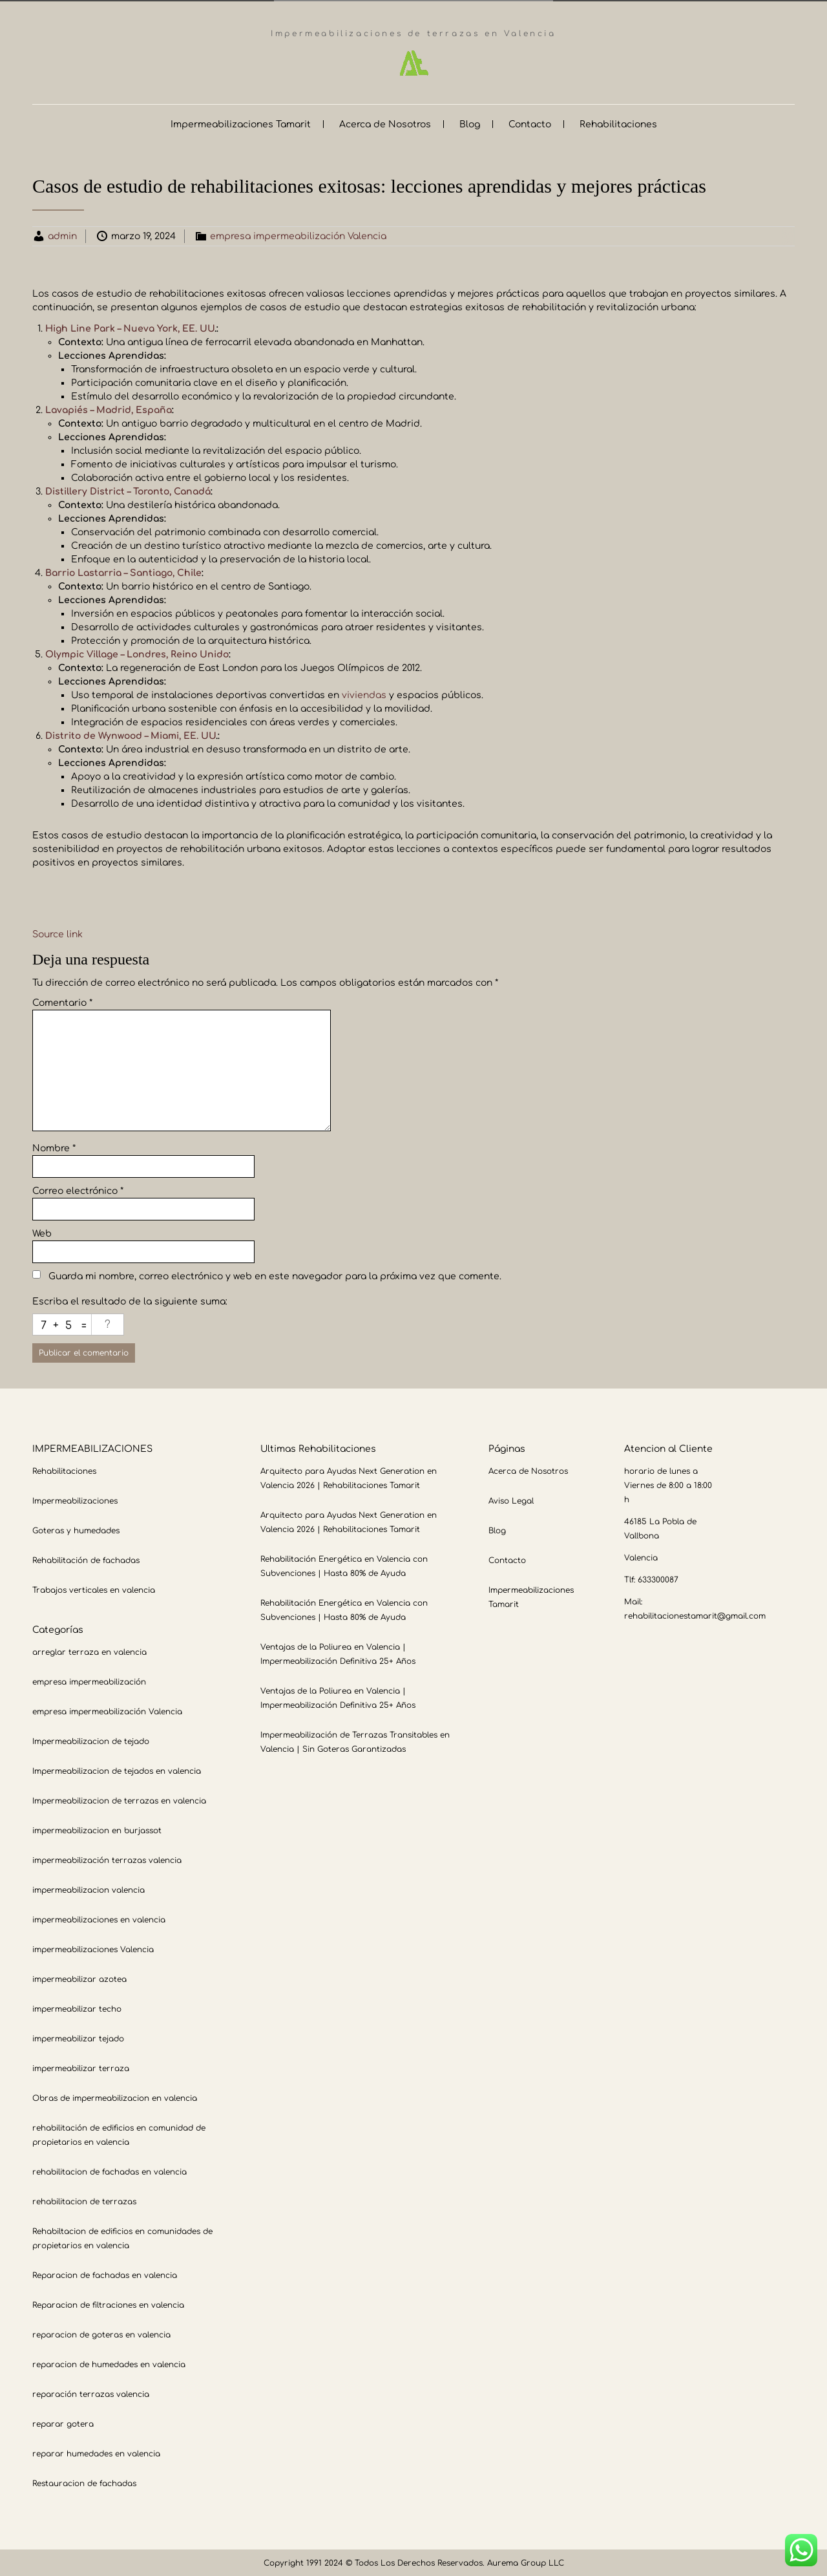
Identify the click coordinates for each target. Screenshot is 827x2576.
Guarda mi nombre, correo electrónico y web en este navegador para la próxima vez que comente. (274, 1275)
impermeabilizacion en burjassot (97, 1829)
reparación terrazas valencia (90, 2393)
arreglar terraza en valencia (89, 1650)
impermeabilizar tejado (78, 2037)
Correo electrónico (77, 1190)
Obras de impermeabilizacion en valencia (114, 2097)
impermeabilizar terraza (80, 2067)
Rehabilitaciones (618, 123)
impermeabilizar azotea (79, 1978)
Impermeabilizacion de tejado (90, 1740)
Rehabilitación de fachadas (86, 1559)
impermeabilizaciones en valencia (98, 1918)
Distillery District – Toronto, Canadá (128, 490)
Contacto (529, 123)
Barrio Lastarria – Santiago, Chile (123, 572)
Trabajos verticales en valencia (93, 1588)
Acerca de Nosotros (385, 123)
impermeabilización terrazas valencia (107, 1859)
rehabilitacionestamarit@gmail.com (695, 1614)
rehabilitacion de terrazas (84, 2200)
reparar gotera (63, 2422)
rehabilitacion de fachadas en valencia (109, 2170)
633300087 (658, 1578)
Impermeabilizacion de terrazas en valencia (119, 1799)
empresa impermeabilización (89, 1680)
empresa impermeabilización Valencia (298, 235)
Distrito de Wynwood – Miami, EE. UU (130, 735)
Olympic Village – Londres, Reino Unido (137, 653)
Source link (57, 933)
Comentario (62, 1001)
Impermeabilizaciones (75, 1499)
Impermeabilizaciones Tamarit (241, 123)
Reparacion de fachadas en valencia (104, 2274)
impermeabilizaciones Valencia (93, 1948)
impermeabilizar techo (76, 2007)
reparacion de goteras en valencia (101, 2333)
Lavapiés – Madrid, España (108, 409)
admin (62, 235)
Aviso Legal (511, 1499)
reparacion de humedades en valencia (108, 2363)
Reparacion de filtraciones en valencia (108, 2303)
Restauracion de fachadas (84, 2482)
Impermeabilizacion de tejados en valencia (116, 1769)
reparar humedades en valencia (96, 2452)
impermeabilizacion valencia (88, 1888)
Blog (469, 123)
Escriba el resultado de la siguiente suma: (129, 1300)
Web (42, 1232)
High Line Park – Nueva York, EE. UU (130, 327)
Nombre (54, 1147)
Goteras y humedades (76, 1529)
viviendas (364, 694)
